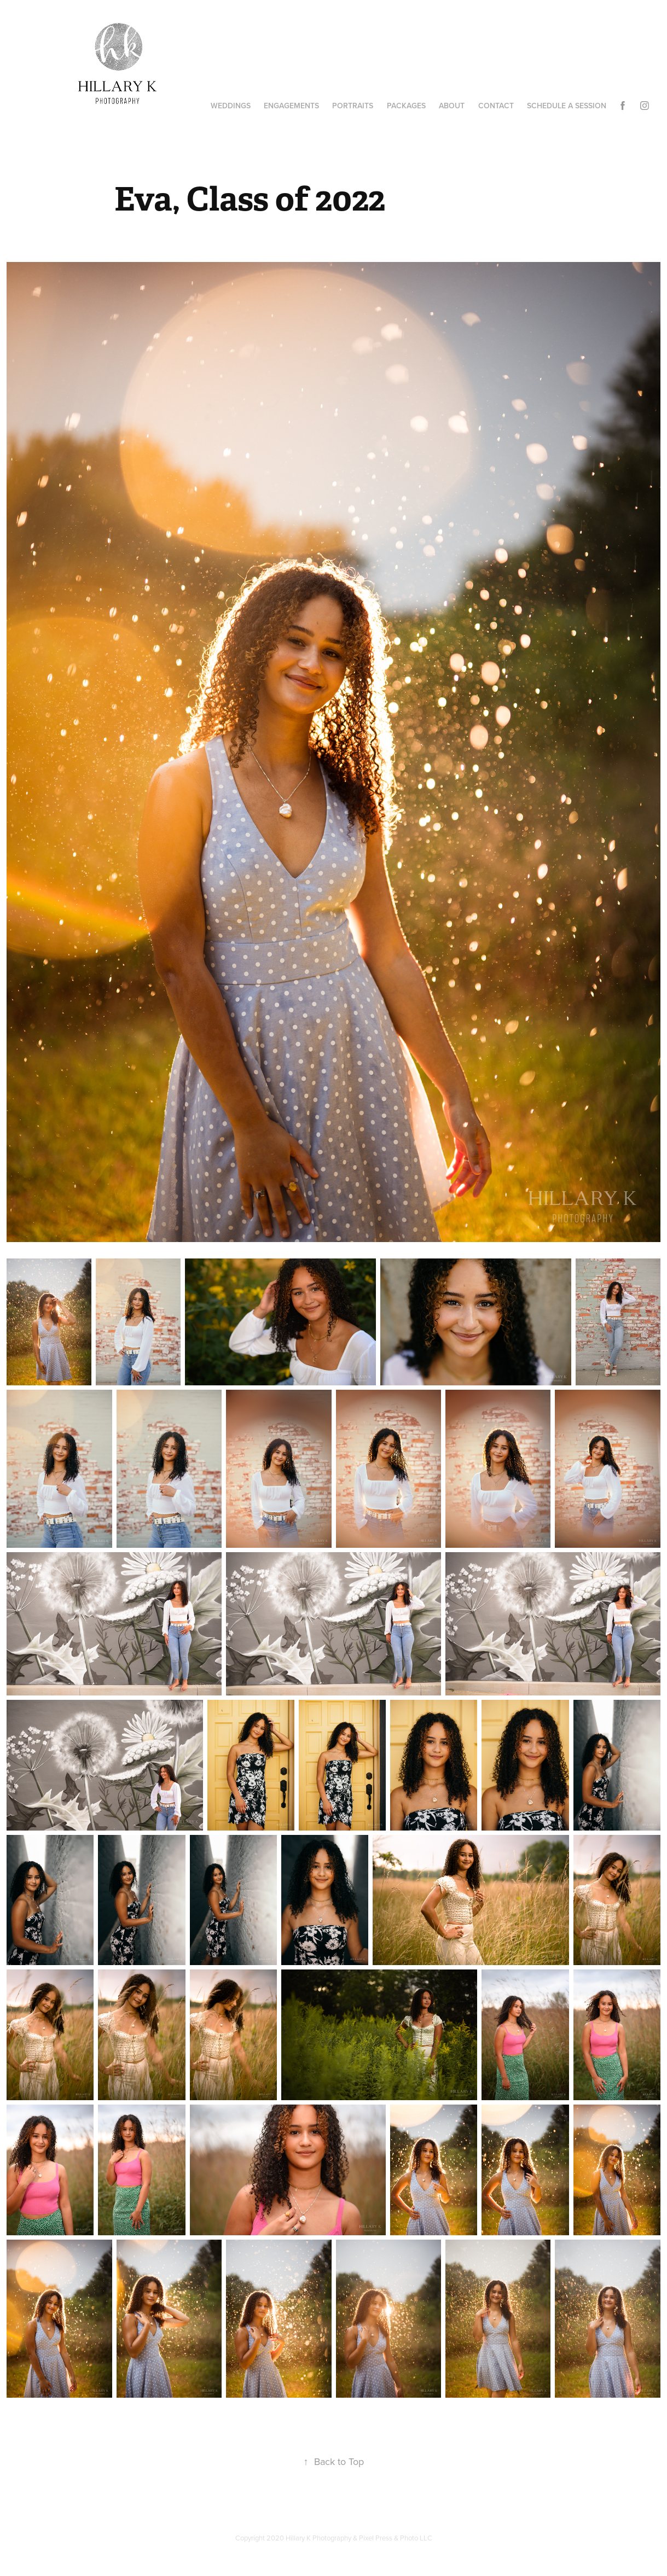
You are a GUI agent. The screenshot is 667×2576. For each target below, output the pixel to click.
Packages (406, 105)
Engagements (291, 105)
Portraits (352, 105)
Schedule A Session (566, 105)
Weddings (231, 105)
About (452, 105)
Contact (496, 105)
